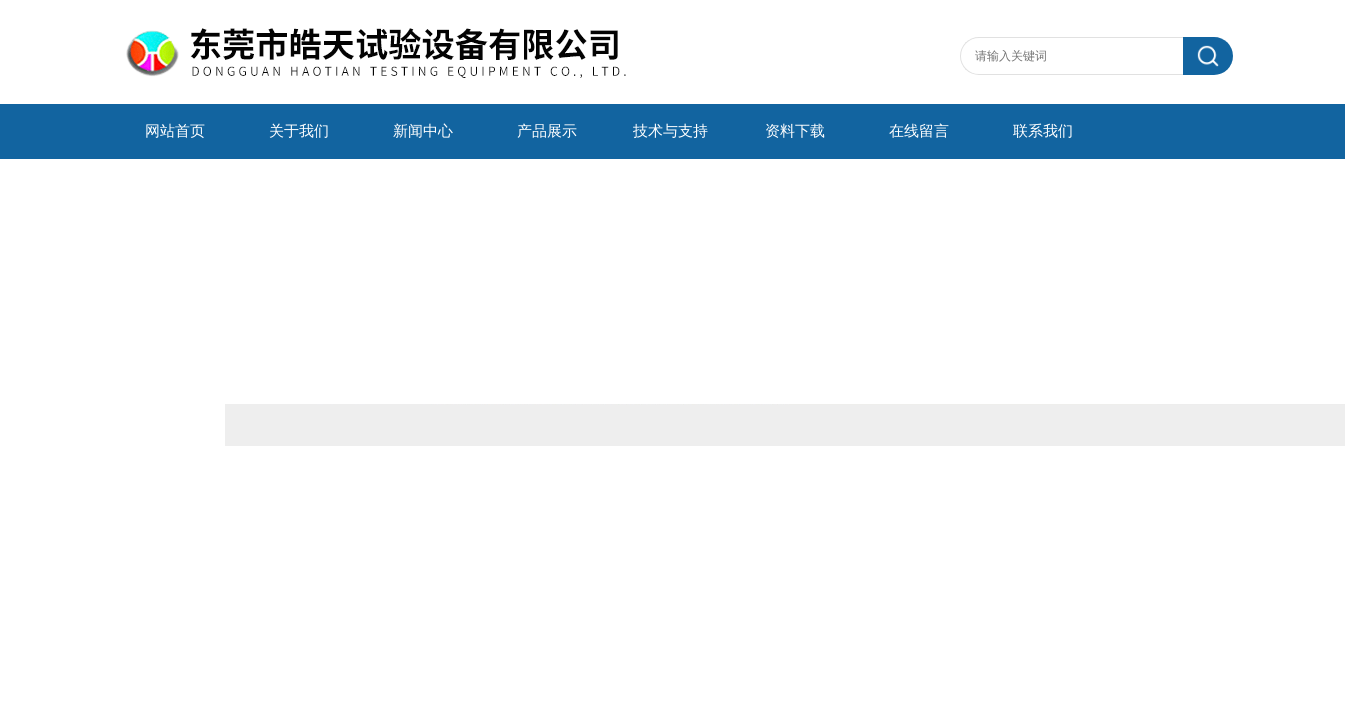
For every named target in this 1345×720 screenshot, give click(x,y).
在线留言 (919, 131)
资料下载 (795, 131)
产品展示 (547, 131)
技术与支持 (670, 131)
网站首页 (175, 131)
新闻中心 (423, 131)
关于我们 (299, 131)
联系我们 (1043, 131)
